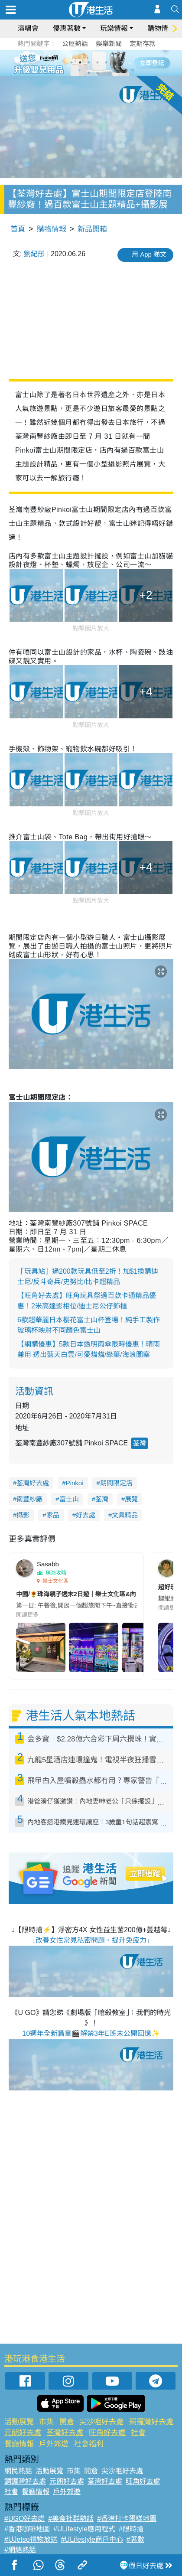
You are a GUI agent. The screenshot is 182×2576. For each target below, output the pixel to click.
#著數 (135, 2539)
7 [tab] (88, 72)
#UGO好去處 (24, 2518)
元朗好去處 (22, 2433)
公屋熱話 (75, 43)
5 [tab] (106, 62)
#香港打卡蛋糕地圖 (126, 2518)
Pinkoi (75, 1483)
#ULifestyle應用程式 (84, 2529)
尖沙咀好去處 (101, 2422)
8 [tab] (97, 72)
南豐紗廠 (29, 1499)
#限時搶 (131, 2529)
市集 (46, 2422)
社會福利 (89, 2444)
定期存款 (143, 43)
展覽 (131, 1499)
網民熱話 (18, 2471)
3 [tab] (88, 62)
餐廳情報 (19, 2444)
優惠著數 (67, 28)
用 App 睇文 (149, 254)
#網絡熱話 (20, 2549)
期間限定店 (116, 1483)
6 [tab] (114, 62)
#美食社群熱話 (71, 2518)
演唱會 (28, 28)
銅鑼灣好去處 (151, 2422)
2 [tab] (80, 62)
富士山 (69, 1499)
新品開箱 (92, 229)
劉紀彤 (34, 254)
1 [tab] (71, 62)
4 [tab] (97, 62)
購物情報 (161, 28)
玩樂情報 (114, 28)
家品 (52, 1515)
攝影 (22, 1515)
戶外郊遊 (53, 2444)
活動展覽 (19, 2422)
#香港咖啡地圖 (27, 2529)
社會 (138, 2433)
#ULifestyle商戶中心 (92, 2539)
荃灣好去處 (32, 1483)
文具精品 (125, 1515)
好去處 (85, 1515)
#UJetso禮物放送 (31, 2539)
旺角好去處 (107, 2433)
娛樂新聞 (109, 43)
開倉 (66, 2422)
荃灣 (139, 1443)
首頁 (17, 229)
